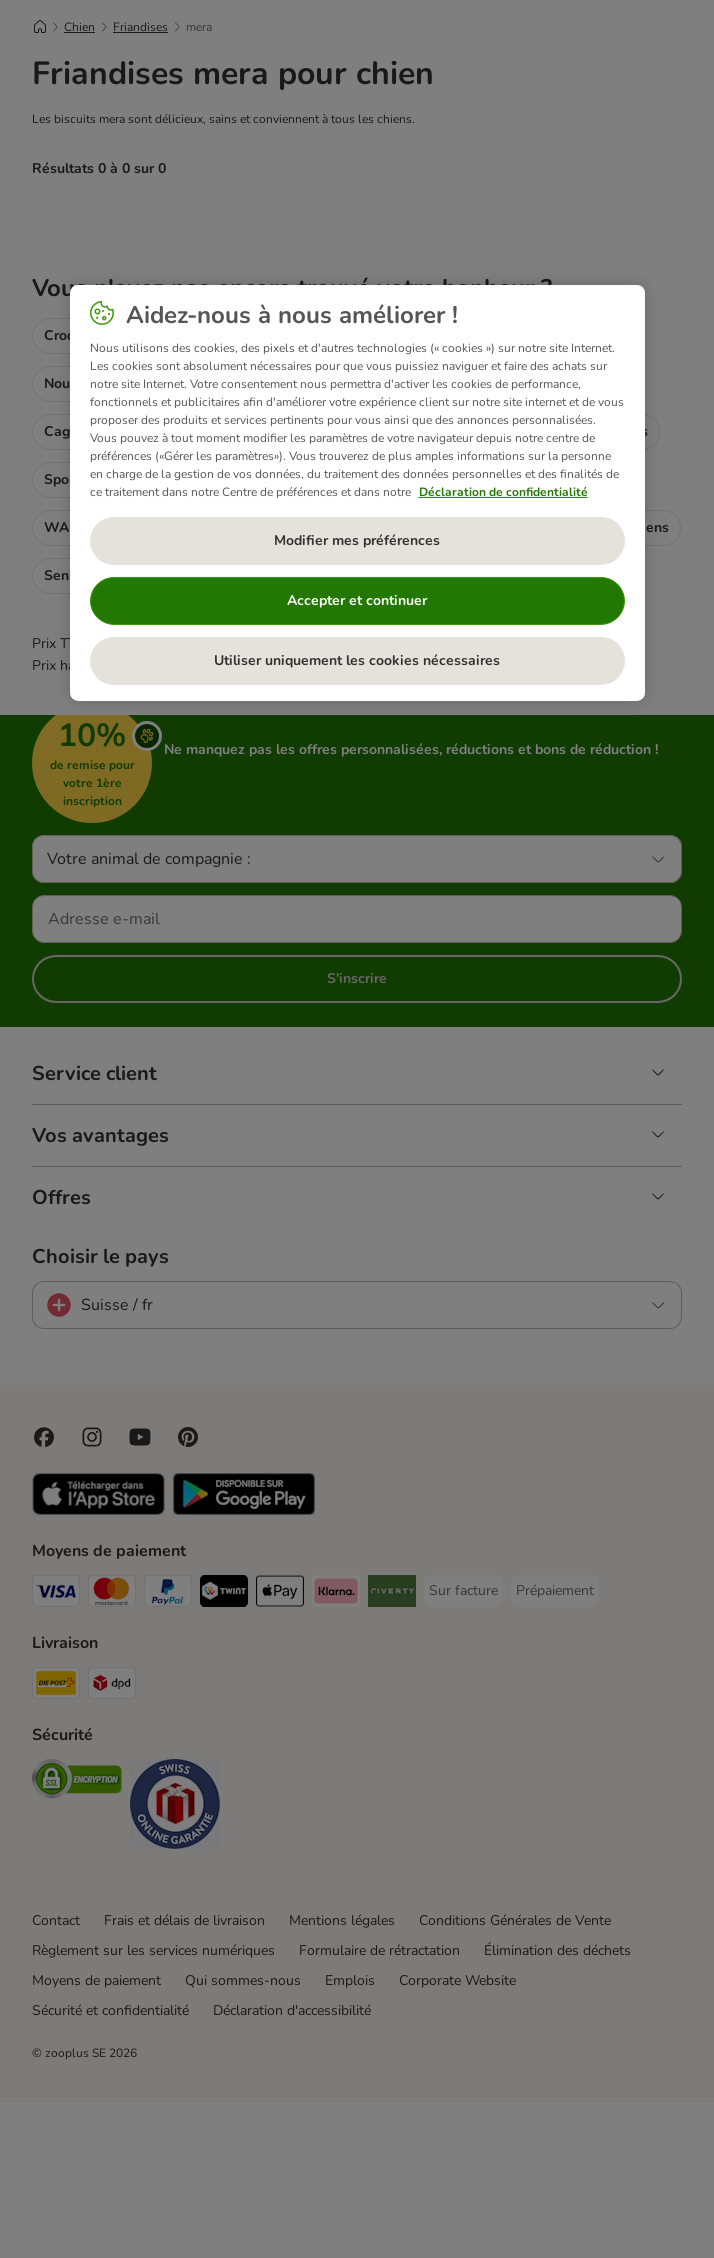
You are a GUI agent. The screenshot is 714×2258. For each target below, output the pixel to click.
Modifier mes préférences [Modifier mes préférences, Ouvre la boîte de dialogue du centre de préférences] (357, 540)
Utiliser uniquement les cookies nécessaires (357, 660)
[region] (357, 493)
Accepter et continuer (357, 600)
